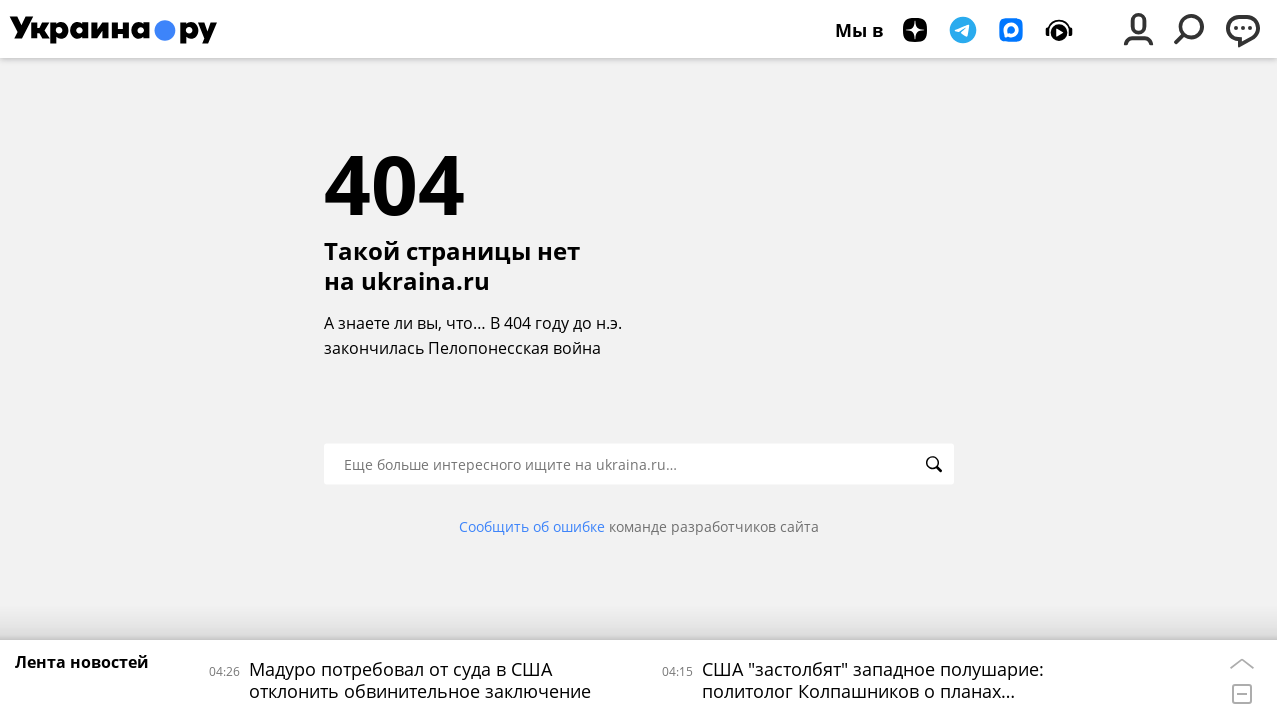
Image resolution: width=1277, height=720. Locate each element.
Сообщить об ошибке (532, 526)
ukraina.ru (425, 281)
